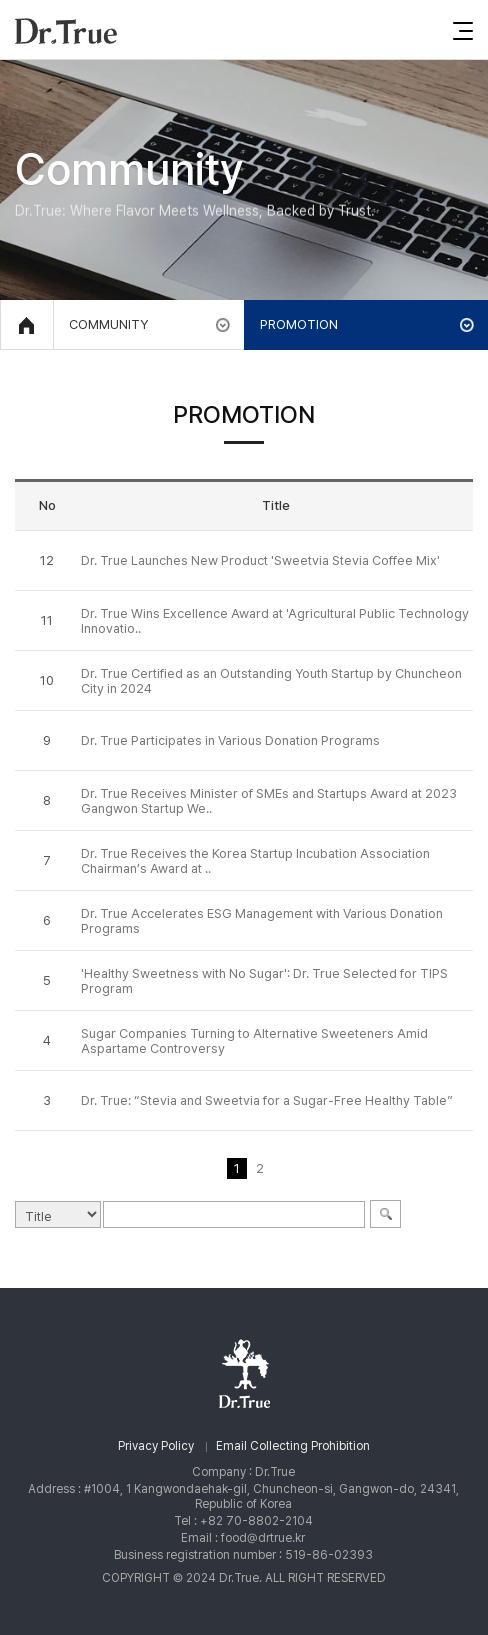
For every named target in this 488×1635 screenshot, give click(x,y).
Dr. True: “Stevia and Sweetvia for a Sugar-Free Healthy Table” (267, 1100)
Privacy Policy (156, 1446)
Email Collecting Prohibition (293, 1446)
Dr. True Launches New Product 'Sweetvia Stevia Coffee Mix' (260, 560)
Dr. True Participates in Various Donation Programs (230, 740)
